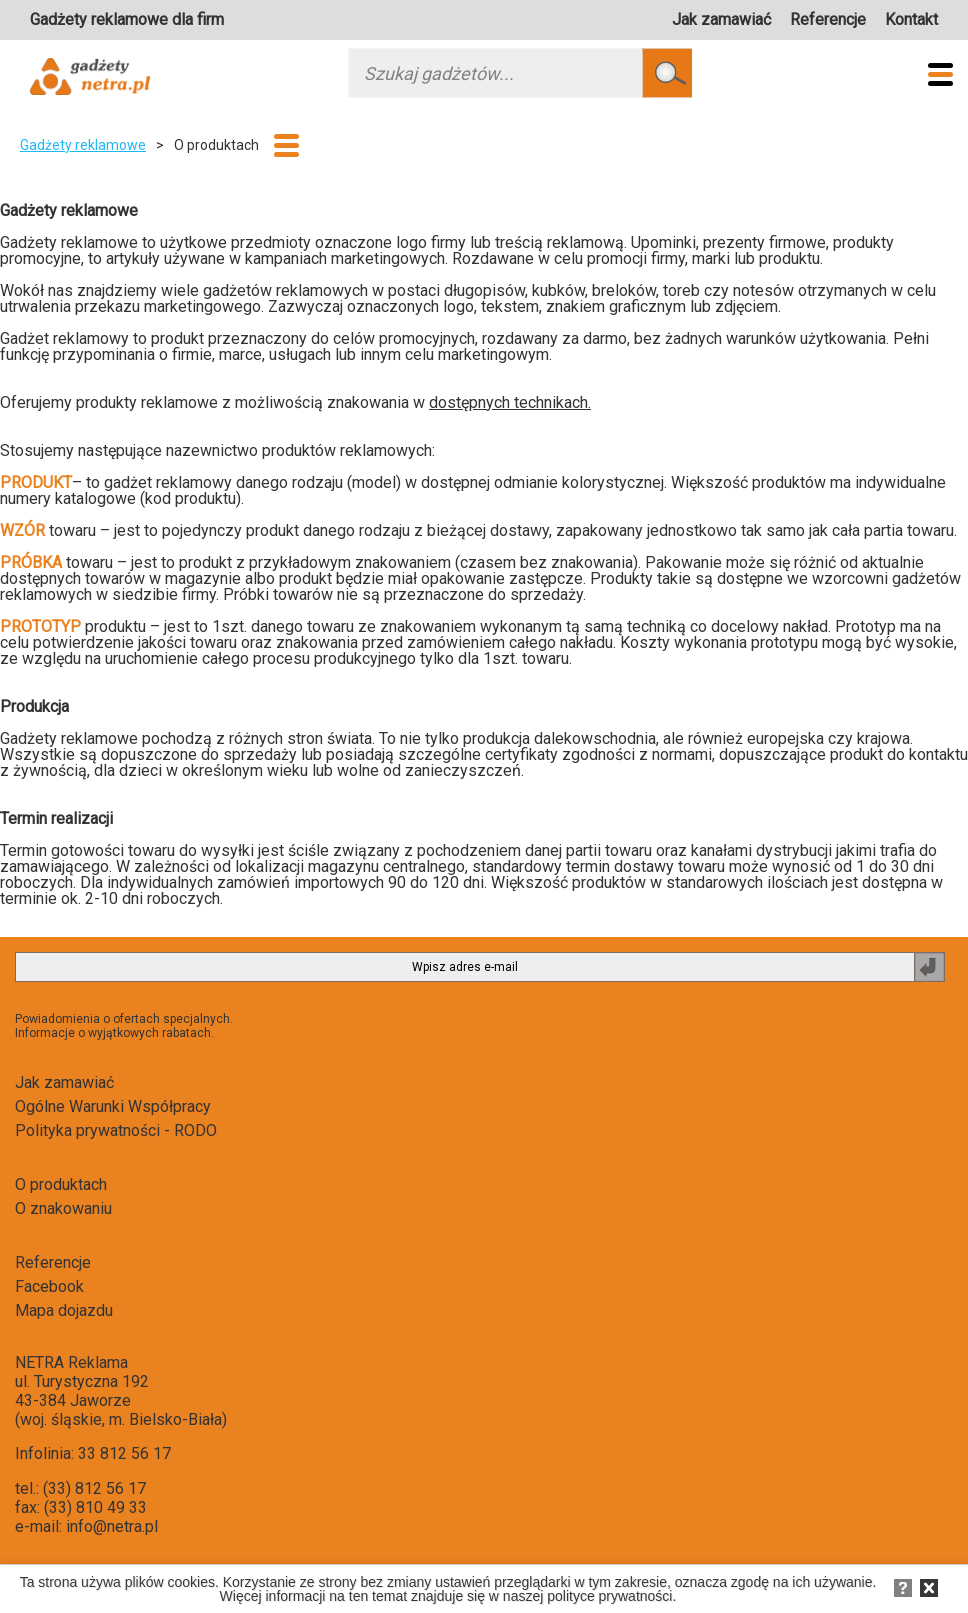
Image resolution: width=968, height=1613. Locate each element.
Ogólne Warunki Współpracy (113, 1106)
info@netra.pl (112, 1526)
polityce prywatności (609, 1596)
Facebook (49, 1286)
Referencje (828, 19)
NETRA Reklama (71, 1362)
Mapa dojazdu (64, 1310)
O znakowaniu (63, 1208)
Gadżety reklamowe (83, 145)
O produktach (61, 1184)
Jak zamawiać (721, 19)
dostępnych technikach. (510, 402)
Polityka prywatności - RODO (116, 1130)
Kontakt (911, 19)
